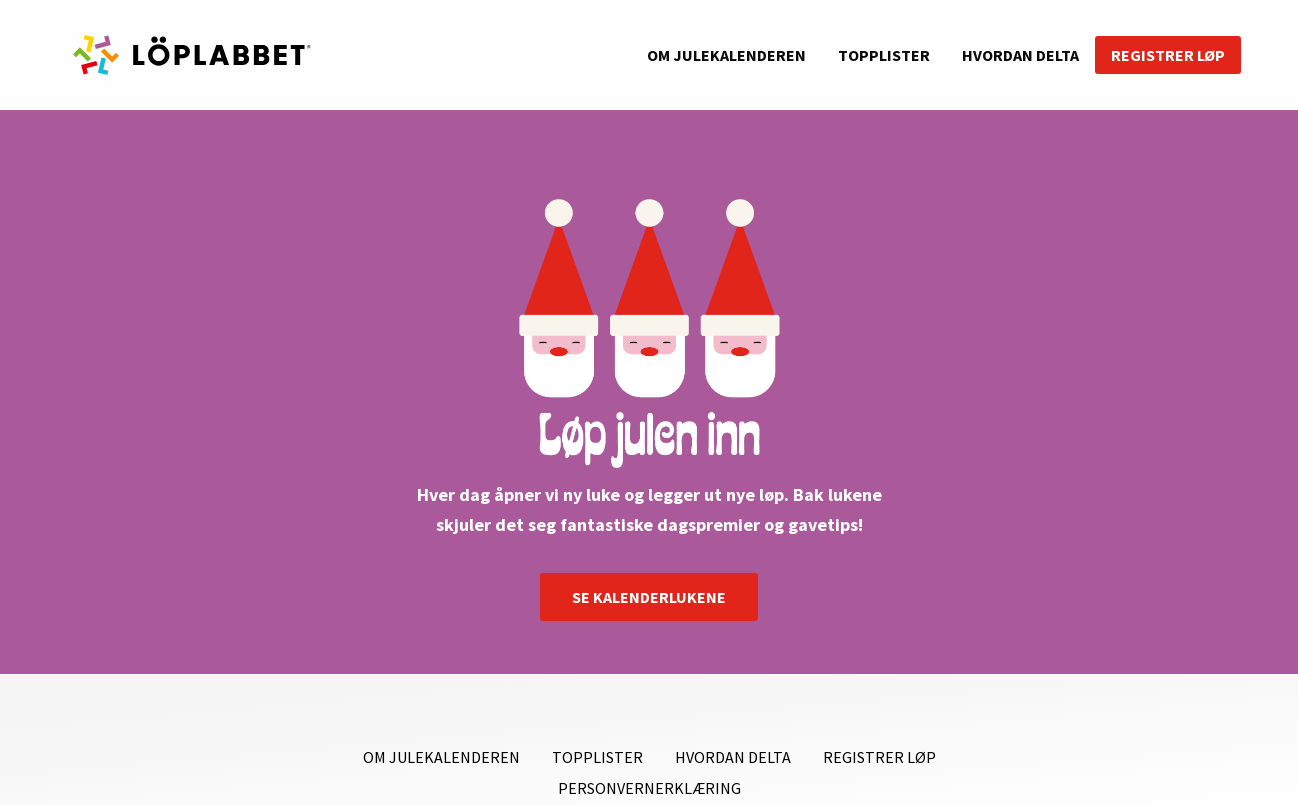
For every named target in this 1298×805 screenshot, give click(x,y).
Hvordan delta (1020, 55)
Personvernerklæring (649, 788)
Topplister (884, 55)
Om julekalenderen (726, 55)
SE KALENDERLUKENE (649, 597)
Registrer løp (1168, 55)
